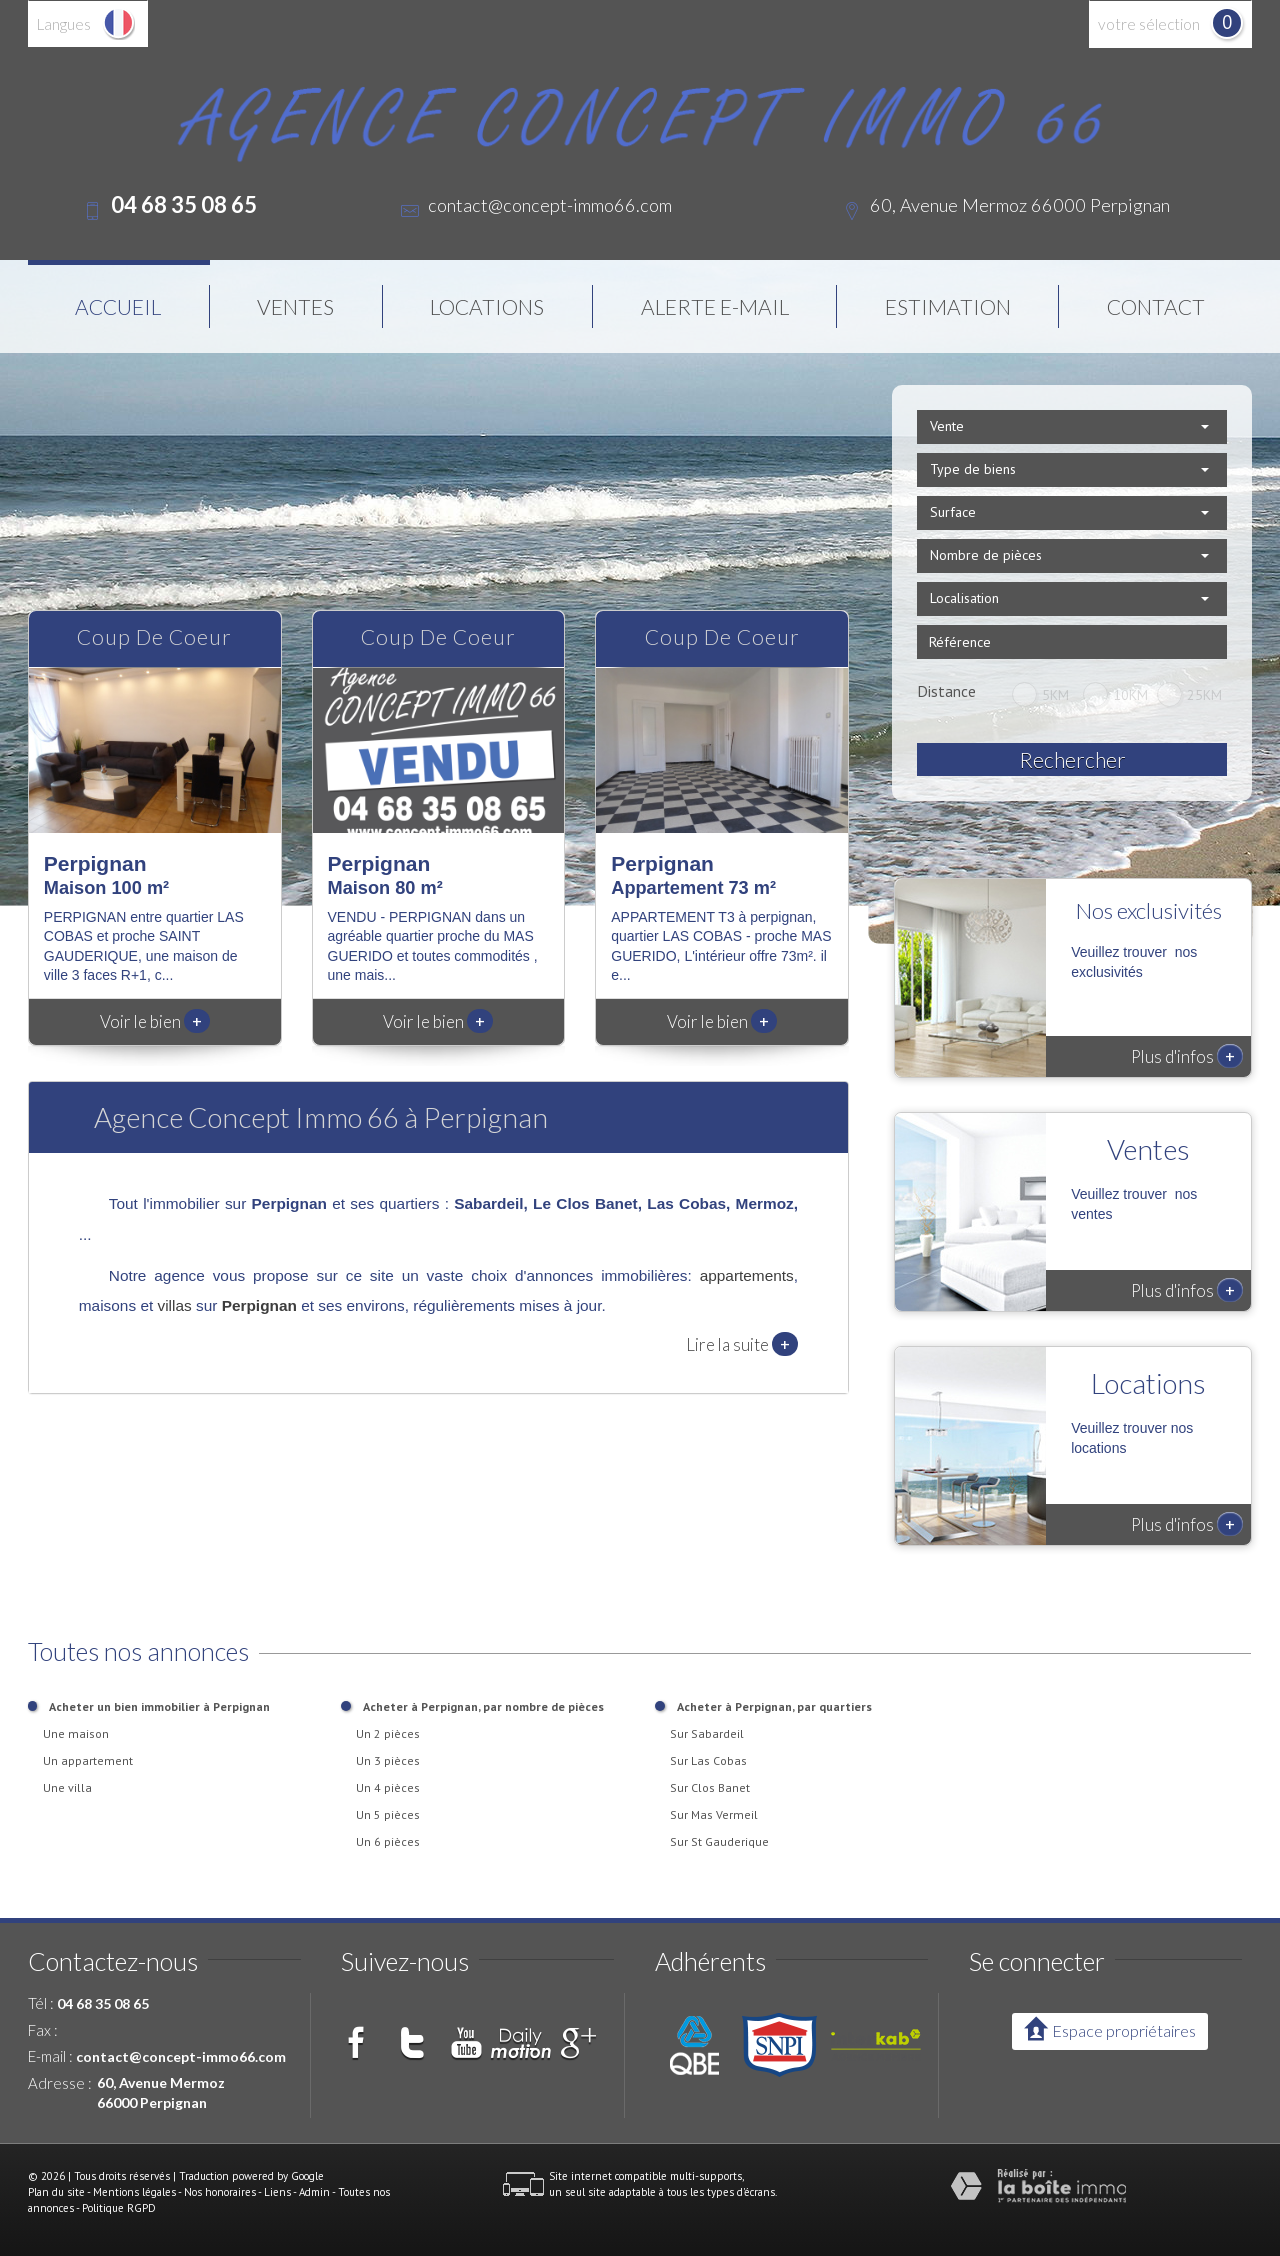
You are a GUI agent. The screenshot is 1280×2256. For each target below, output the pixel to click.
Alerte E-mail (715, 306)
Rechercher (1072, 759)
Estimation (948, 306)
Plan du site (56, 2192)
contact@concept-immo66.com (550, 205)
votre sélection (1149, 24)
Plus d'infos (1187, 1056)
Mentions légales (134, 2192)
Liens (277, 2192)
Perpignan (259, 1305)
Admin (314, 2192)
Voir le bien (155, 1021)
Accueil (118, 306)
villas (175, 1305)
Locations (487, 306)
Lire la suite (742, 1344)
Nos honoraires (220, 2192)
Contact (1156, 306)
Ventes (295, 306)
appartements (747, 1275)
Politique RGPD (119, 2208)
